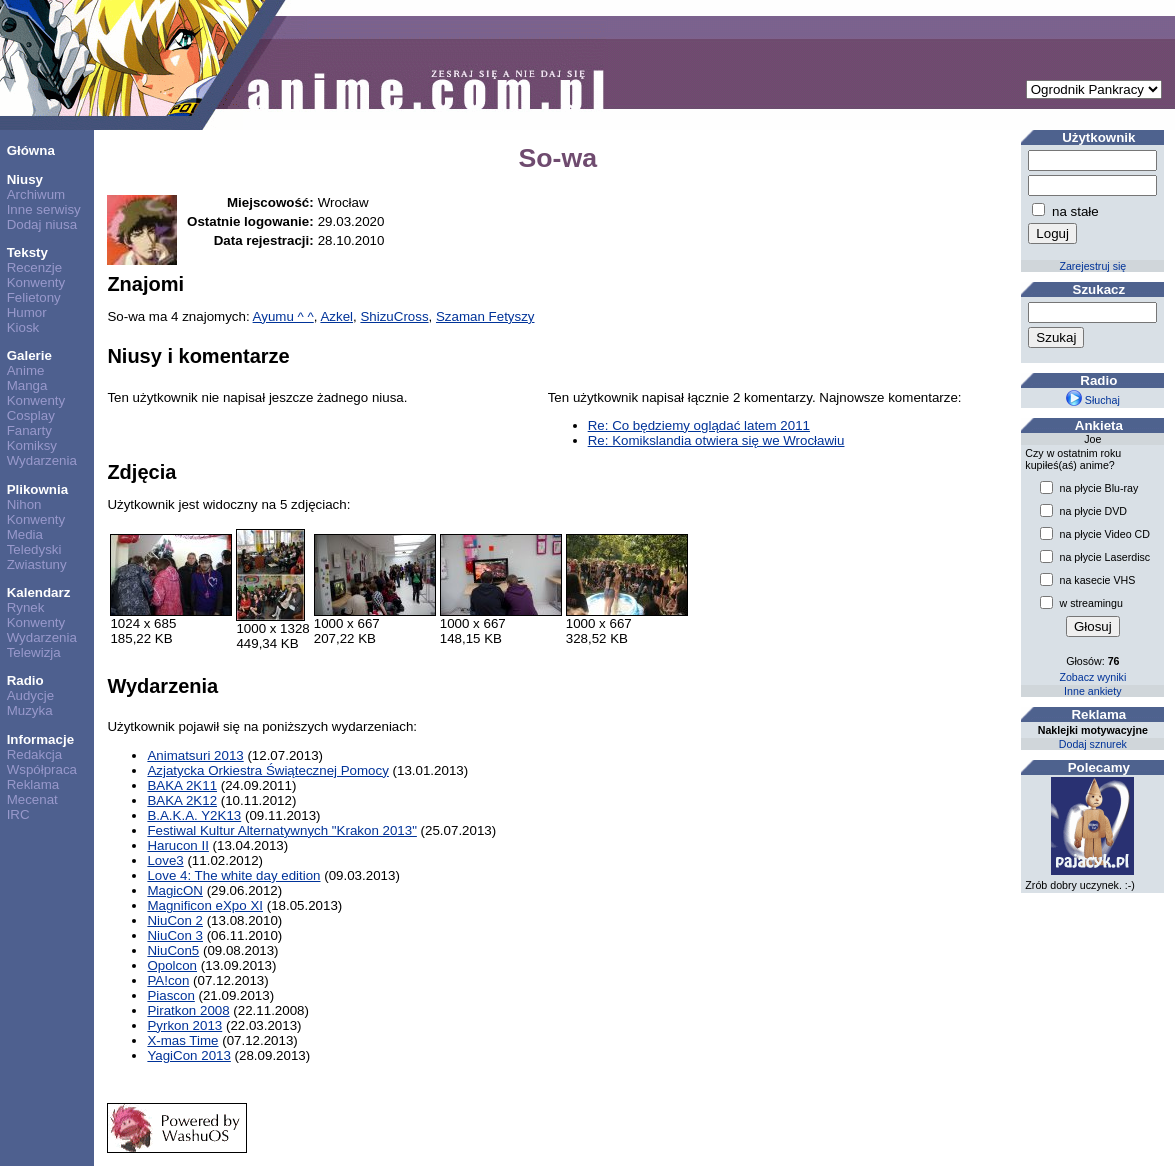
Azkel (336, 316)
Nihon (24, 504)
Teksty (27, 252)
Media (25, 534)
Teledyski (34, 549)
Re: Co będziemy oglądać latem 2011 (699, 425)
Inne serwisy (44, 209)
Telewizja (34, 652)
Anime (26, 370)
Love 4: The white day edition (233, 875)
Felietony (34, 297)
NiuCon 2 (175, 920)
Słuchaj (1093, 400)
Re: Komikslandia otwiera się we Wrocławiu (716, 440)
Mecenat (32, 799)
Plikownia (37, 489)
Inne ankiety (1092, 691)
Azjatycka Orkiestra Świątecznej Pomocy (267, 770)
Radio (25, 680)
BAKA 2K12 (182, 800)
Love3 (165, 860)
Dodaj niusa (42, 224)
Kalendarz (39, 592)
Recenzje (35, 267)
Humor (27, 312)
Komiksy (32, 445)
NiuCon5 (173, 950)
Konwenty (36, 282)
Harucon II (178, 845)
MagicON (175, 890)
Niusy (25, 179)
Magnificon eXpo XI (205, 905)
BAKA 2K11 (182, 785)
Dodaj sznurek (1093, 744)
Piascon (170, 995)
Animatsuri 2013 (195, 755)
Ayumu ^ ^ (283, 316)
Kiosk (23, 327)
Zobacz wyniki (1092, 677)
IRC (18, 814)
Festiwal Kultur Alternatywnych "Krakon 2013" (282, 830)
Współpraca (42, 769)
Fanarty (29, 430)
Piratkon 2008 (188, 1010)
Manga (27, 385)
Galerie (29, 355)
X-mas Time (182, 1040)
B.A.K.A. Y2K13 (194, 815)
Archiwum (36, 194)
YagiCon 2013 (189, 1055)
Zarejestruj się (1092, 266)
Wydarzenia (42, 460)
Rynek (26, 607)
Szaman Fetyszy (485, 316)
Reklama (33, 784)
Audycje (30, 695)
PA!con (168, 980)
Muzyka (30, 710)
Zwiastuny (37, 564)
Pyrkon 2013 (184, 1025)
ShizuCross (394, 316)
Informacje (40, 739)
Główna (31, 150)
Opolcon (172, 965)
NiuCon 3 (175, 935)
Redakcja (35, 754)
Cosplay (31, 415)
